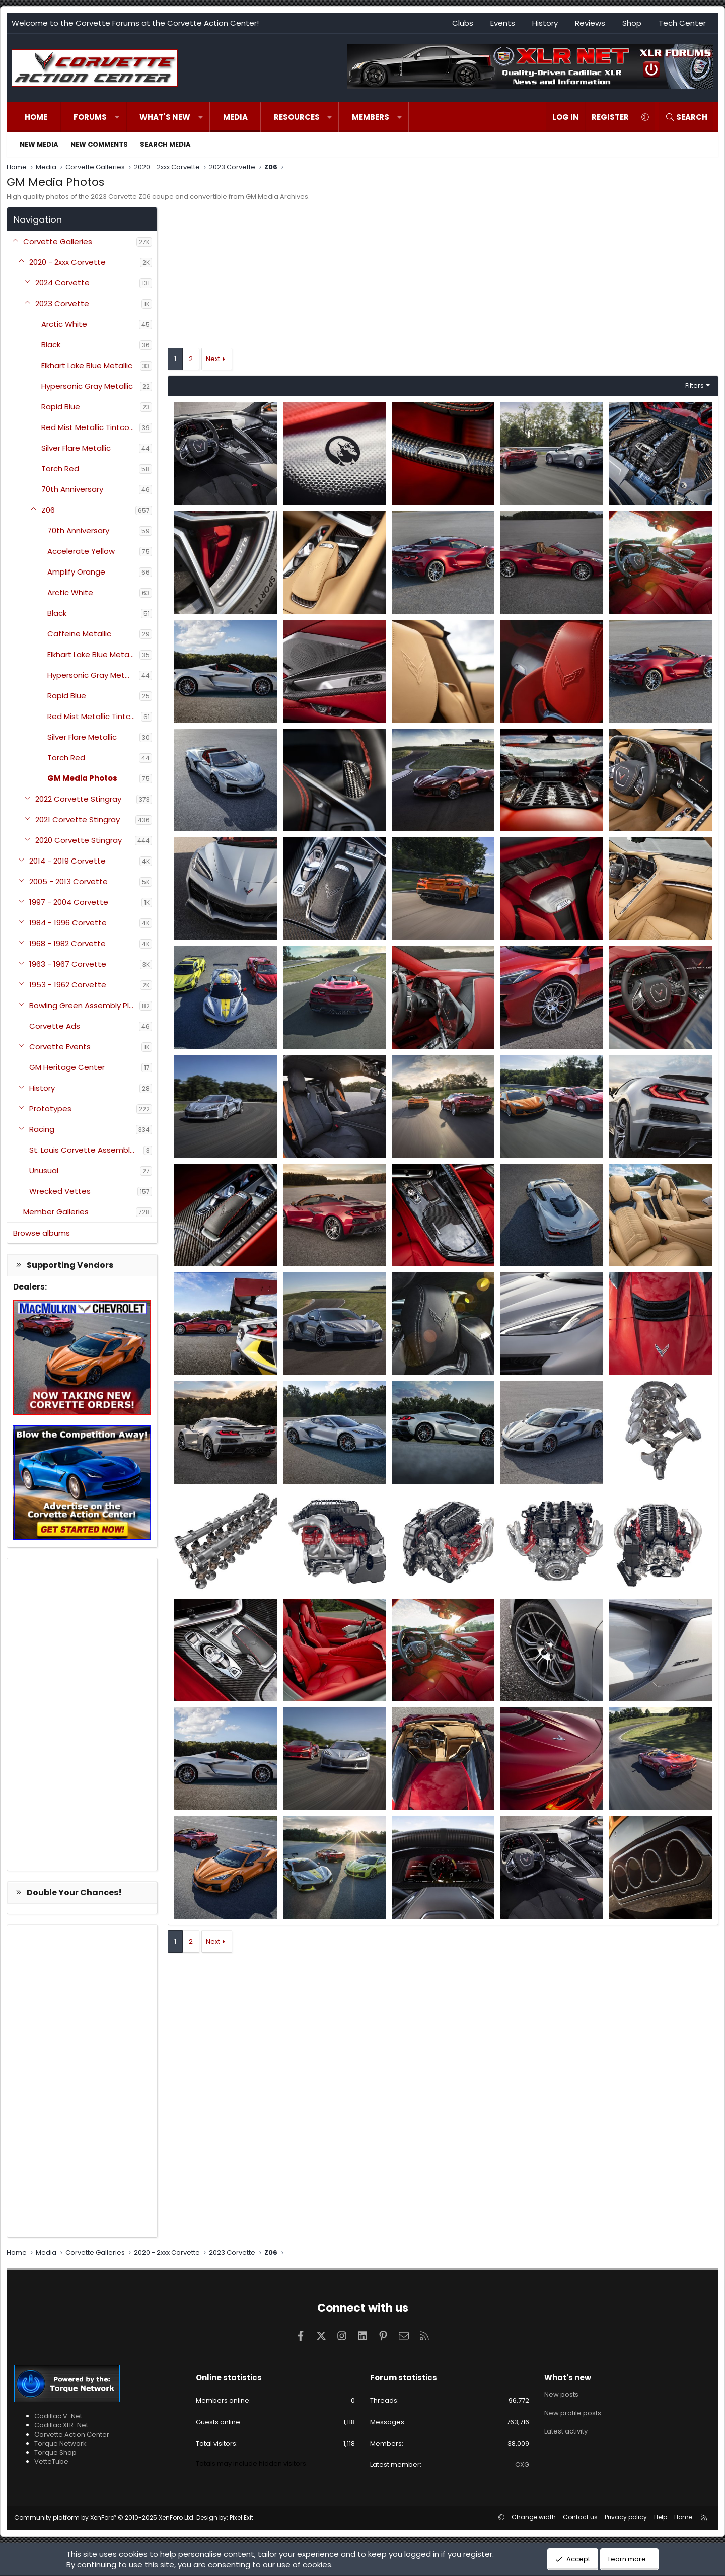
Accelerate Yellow (81, 551)
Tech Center (682, 23)
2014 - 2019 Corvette (67, 860)
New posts (561, 2394)
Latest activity (566, 2431)
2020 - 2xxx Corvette (67, 262)
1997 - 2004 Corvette (68, 902)
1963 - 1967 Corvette (67, 964)
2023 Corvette (62, 303)
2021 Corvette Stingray (77, 819)
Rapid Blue (60, 406)
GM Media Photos (82, 778)
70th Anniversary (72, 489)
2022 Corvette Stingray (78, 799)
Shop (631, 23)
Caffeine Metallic (79, 633)
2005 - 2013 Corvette (68, 881)
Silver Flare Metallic (76, 448)
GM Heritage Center (67, 1067)
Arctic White (64, 324)
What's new (164, 117)
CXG (522, 2464)
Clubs (462, 23)
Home (36, 117)
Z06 (48, 510)
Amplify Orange (76, 571)
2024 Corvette (62, 282)
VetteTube (51, 2461)
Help (660, 2517)
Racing (41, 1129)
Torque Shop (55, 2452)
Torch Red (60, 468)
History (545, 23)
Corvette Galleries (57, 241)
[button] (117, 117)
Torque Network (60, 2443)
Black (50, 344)
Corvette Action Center (71, 2434)
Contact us (580, 2517)
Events (502, 23)
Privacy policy (626, 2517)
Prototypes (50, 1108)
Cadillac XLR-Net (61, 2425)
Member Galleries (56, 1211)
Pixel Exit (241, 2517)
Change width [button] (534, 2517)
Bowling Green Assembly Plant (84, 1005)
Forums (90, 117)
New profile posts (572, 2413)
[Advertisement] (82, 1714)
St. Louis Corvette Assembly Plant (86, 1149)
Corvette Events (60, 1046)
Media (235, 117)
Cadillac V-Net (58, 2416)
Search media (165, 144)
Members (370, 117)
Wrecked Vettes (60, 1191)
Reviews (590, 23)
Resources (297, 117)
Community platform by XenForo (104, 2517)
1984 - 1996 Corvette (68, 922)
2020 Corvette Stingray (78, 840)
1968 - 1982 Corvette (67, 943)
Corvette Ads (54, 1026)
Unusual (43, 1170)
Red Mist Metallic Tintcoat (89, 427)
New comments (99, 144)
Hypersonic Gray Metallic (87, 386)
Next (213, 359)
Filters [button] (694, 385)
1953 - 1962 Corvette (67, 984)
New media (39, 144)
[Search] (686, 117)
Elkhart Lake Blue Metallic (86, 365)
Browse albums (41, 1233)
